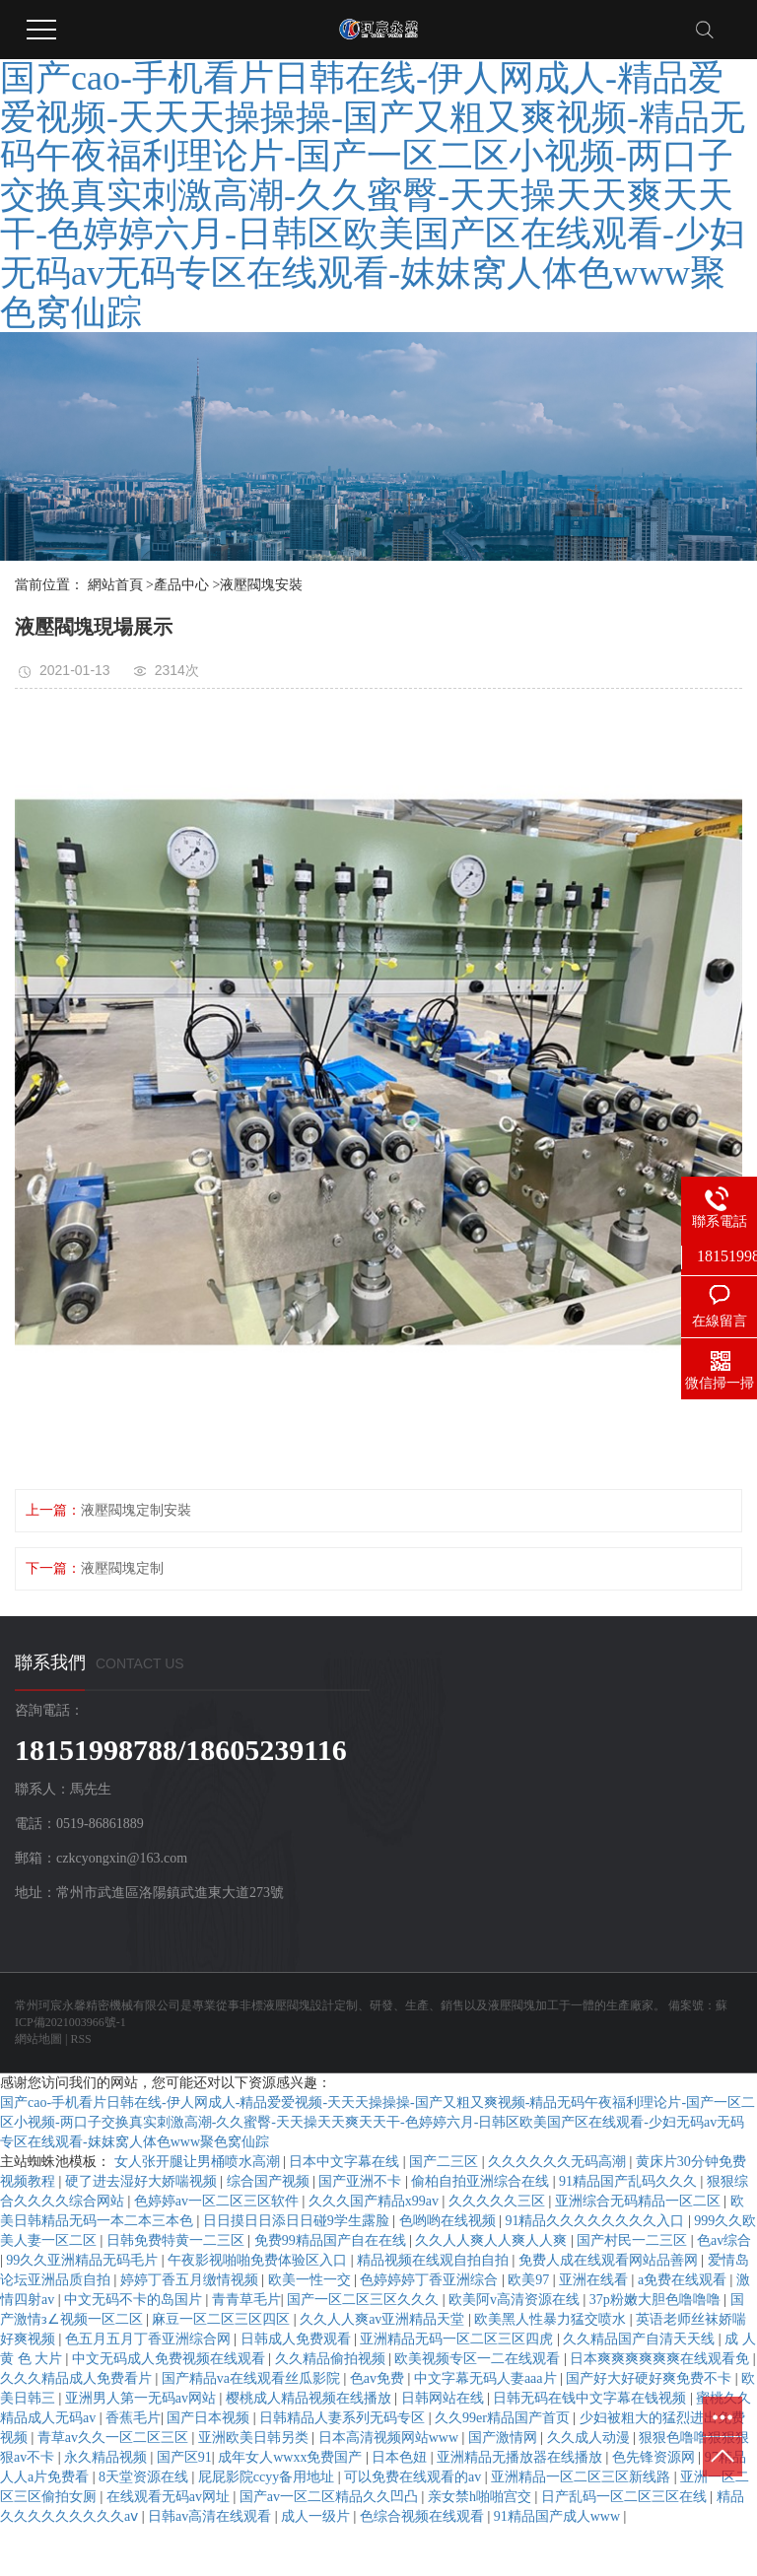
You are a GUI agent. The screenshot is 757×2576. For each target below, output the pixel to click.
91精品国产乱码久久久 (630, 2181)
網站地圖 (38, 2039)
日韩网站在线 (444, 2398)
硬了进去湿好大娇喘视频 (143, 2181)
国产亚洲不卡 (361, 2181)
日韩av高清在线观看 (211, 2516)
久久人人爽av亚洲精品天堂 (384, 2319)
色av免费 (379, 2378)
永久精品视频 (107, 2457)
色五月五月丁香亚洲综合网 (150, 2339)
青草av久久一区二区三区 (114, 2437)
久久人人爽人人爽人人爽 (493, 2240)
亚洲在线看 (595, 2279)
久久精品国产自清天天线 (641, 2339)
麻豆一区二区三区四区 (223, 2319)
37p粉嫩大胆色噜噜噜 (656, 2299)
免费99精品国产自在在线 (332, 2240)
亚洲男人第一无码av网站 (142, 2398)
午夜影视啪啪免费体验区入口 (259, 2260)
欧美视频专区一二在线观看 (479, 2358)
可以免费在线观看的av (414, 2477)
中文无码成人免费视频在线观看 (170, 2358)
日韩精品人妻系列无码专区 (344, 2417)
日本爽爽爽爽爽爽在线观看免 (661, 2358)
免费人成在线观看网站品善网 (610, 2260)
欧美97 (530, 2279)
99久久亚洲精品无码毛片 (84, 2260)
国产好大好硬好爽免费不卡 (650, 2378)
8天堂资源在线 (145, 2477)
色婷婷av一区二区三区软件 (218, 2201)
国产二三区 (445, 2161)
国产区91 (184, 2457)
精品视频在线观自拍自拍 (435, 2260)
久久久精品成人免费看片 (78, 2378)
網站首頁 (115, 584)
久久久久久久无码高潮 (559, 2161)
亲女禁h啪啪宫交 (481, 2496)
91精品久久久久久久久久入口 (596, 2220)
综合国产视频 (270, 2181)
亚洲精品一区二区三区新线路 (582, 2477)
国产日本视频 (210, 2417)
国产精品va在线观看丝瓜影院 (253, 2378)
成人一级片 (317, 2516)
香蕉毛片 (133, 2417)
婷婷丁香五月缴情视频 (191, 2279)
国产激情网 (504, 2437)
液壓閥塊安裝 (261, 584)
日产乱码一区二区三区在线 (626, 2496)
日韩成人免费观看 (298, 2339)
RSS (80, 2039)
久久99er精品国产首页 (504, 2417)
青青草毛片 (246, 2299)
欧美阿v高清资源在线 (516, 2299)
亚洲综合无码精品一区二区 (639, 2201)
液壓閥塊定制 (122, 1568)
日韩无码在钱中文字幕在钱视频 (591, 2398)
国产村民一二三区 (634, 2240)
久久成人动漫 (590, 2437)
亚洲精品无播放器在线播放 (521, 2457)
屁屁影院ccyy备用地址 (268, 2477)
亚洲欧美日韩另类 (255, 2437)
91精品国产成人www (559, 2516)
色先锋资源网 (655, 2457)
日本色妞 (401, 2457)
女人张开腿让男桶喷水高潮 (199, 2161)
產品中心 (181, 584)
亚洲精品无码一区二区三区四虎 (458, 2339)
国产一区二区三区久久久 (365, 2299)
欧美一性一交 (311, 2279)
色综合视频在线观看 (424, 2516)
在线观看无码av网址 (170, 2496)
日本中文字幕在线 (346, 2161)
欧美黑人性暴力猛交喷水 (552, 2319)
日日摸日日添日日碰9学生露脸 (298, 2220)
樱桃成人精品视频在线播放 (310, 2398)
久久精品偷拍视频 (332, 2358)
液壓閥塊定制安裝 (136, 1510)
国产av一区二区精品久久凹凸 (331, 2496)
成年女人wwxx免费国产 (292, 2457)
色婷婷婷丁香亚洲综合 (431, 2279)
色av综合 (724, 2240)
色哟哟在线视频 (449, 2220)
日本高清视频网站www (390, 2437)
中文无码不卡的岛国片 (135, 2299)
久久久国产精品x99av (376, 2201)
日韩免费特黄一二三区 (177, 2240)
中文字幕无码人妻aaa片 (487, 2378)
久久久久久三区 (498, 2201)
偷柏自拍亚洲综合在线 (482, 2181)
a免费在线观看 (684, 2279)
